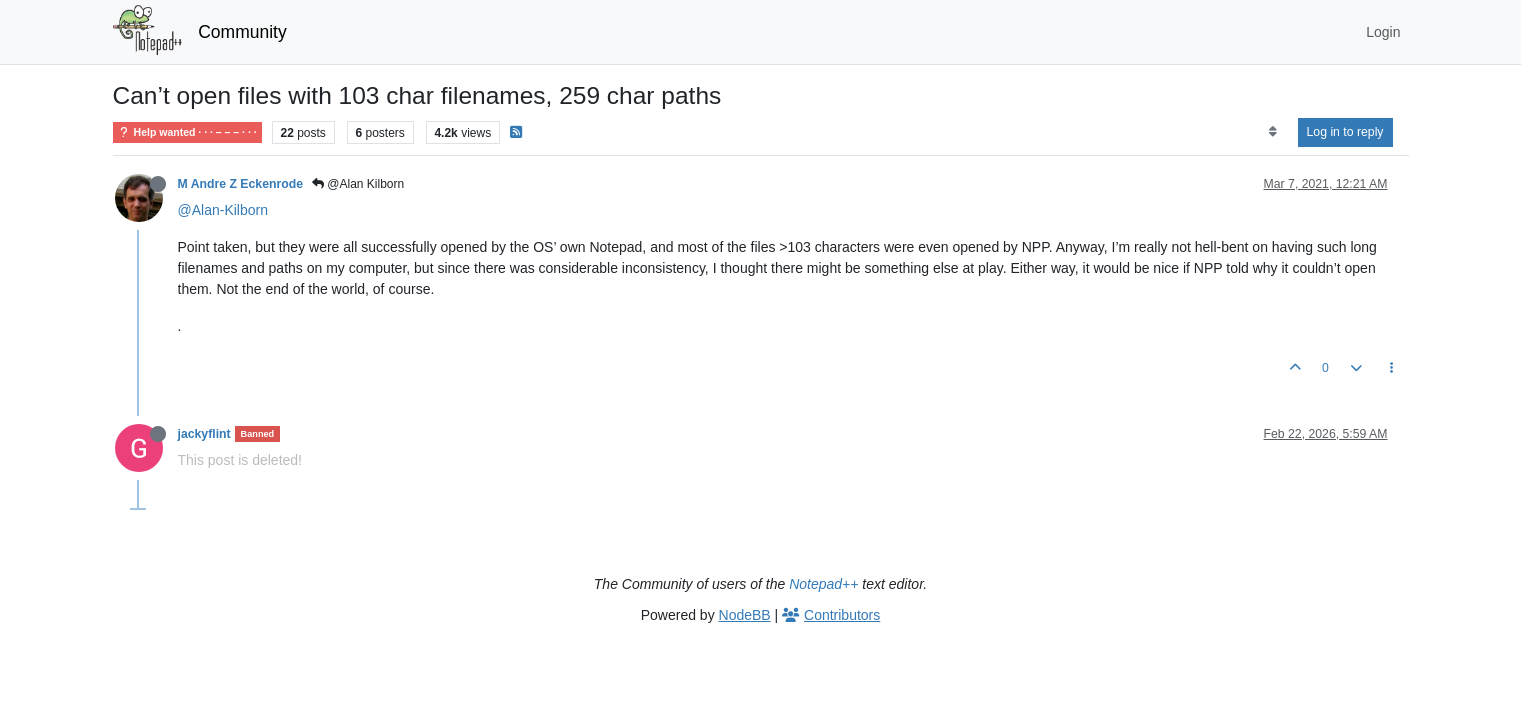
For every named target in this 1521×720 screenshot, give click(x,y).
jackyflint (204, 434)
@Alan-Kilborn (223, 210)
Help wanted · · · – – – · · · (187, 132)
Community (242, 32)
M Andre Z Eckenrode (240, 184)
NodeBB (745, 615)
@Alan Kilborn (358, 184)
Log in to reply (1345, 132)
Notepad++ (823, 584)
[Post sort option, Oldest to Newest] (1272, 132)
